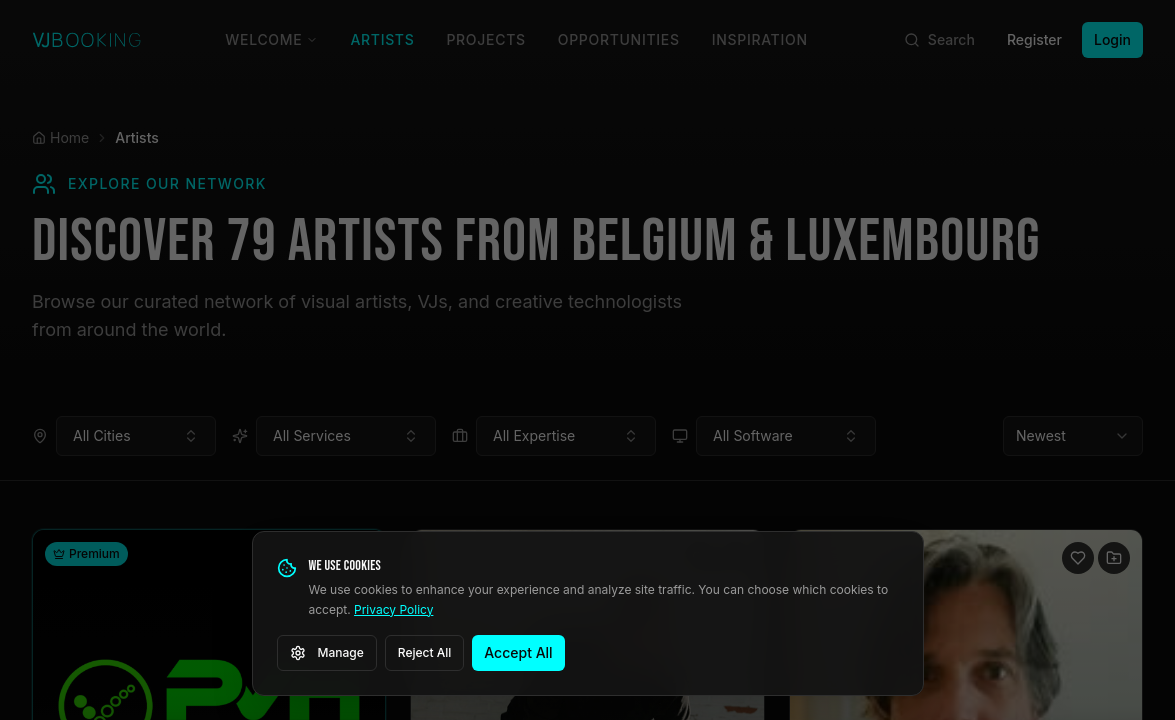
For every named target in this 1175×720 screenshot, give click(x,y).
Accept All (518, 652)
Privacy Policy (393, 609)
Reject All (425, 652)
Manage (327, 653)
